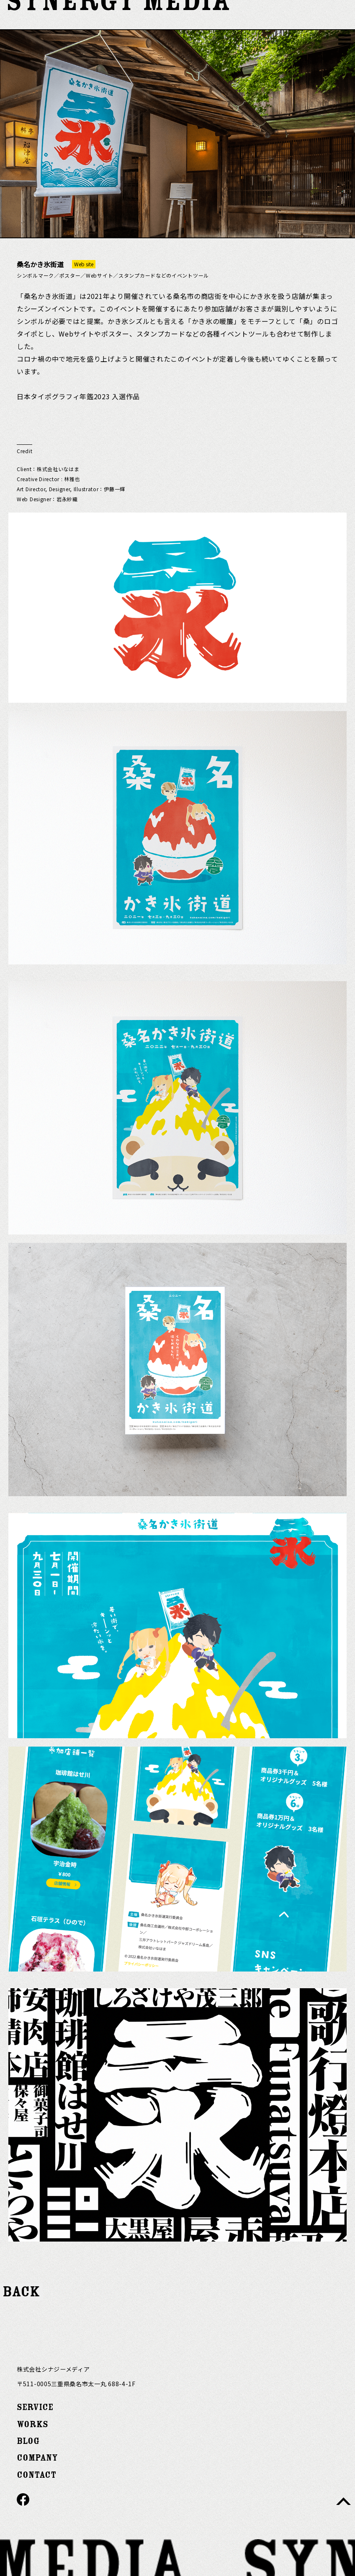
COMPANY (37, 2458)
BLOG (28, 2441)
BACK (21, 2292)
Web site (83, 264)
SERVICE (35, 2407)
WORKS (32, 2424)
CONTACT (36, 2475)
